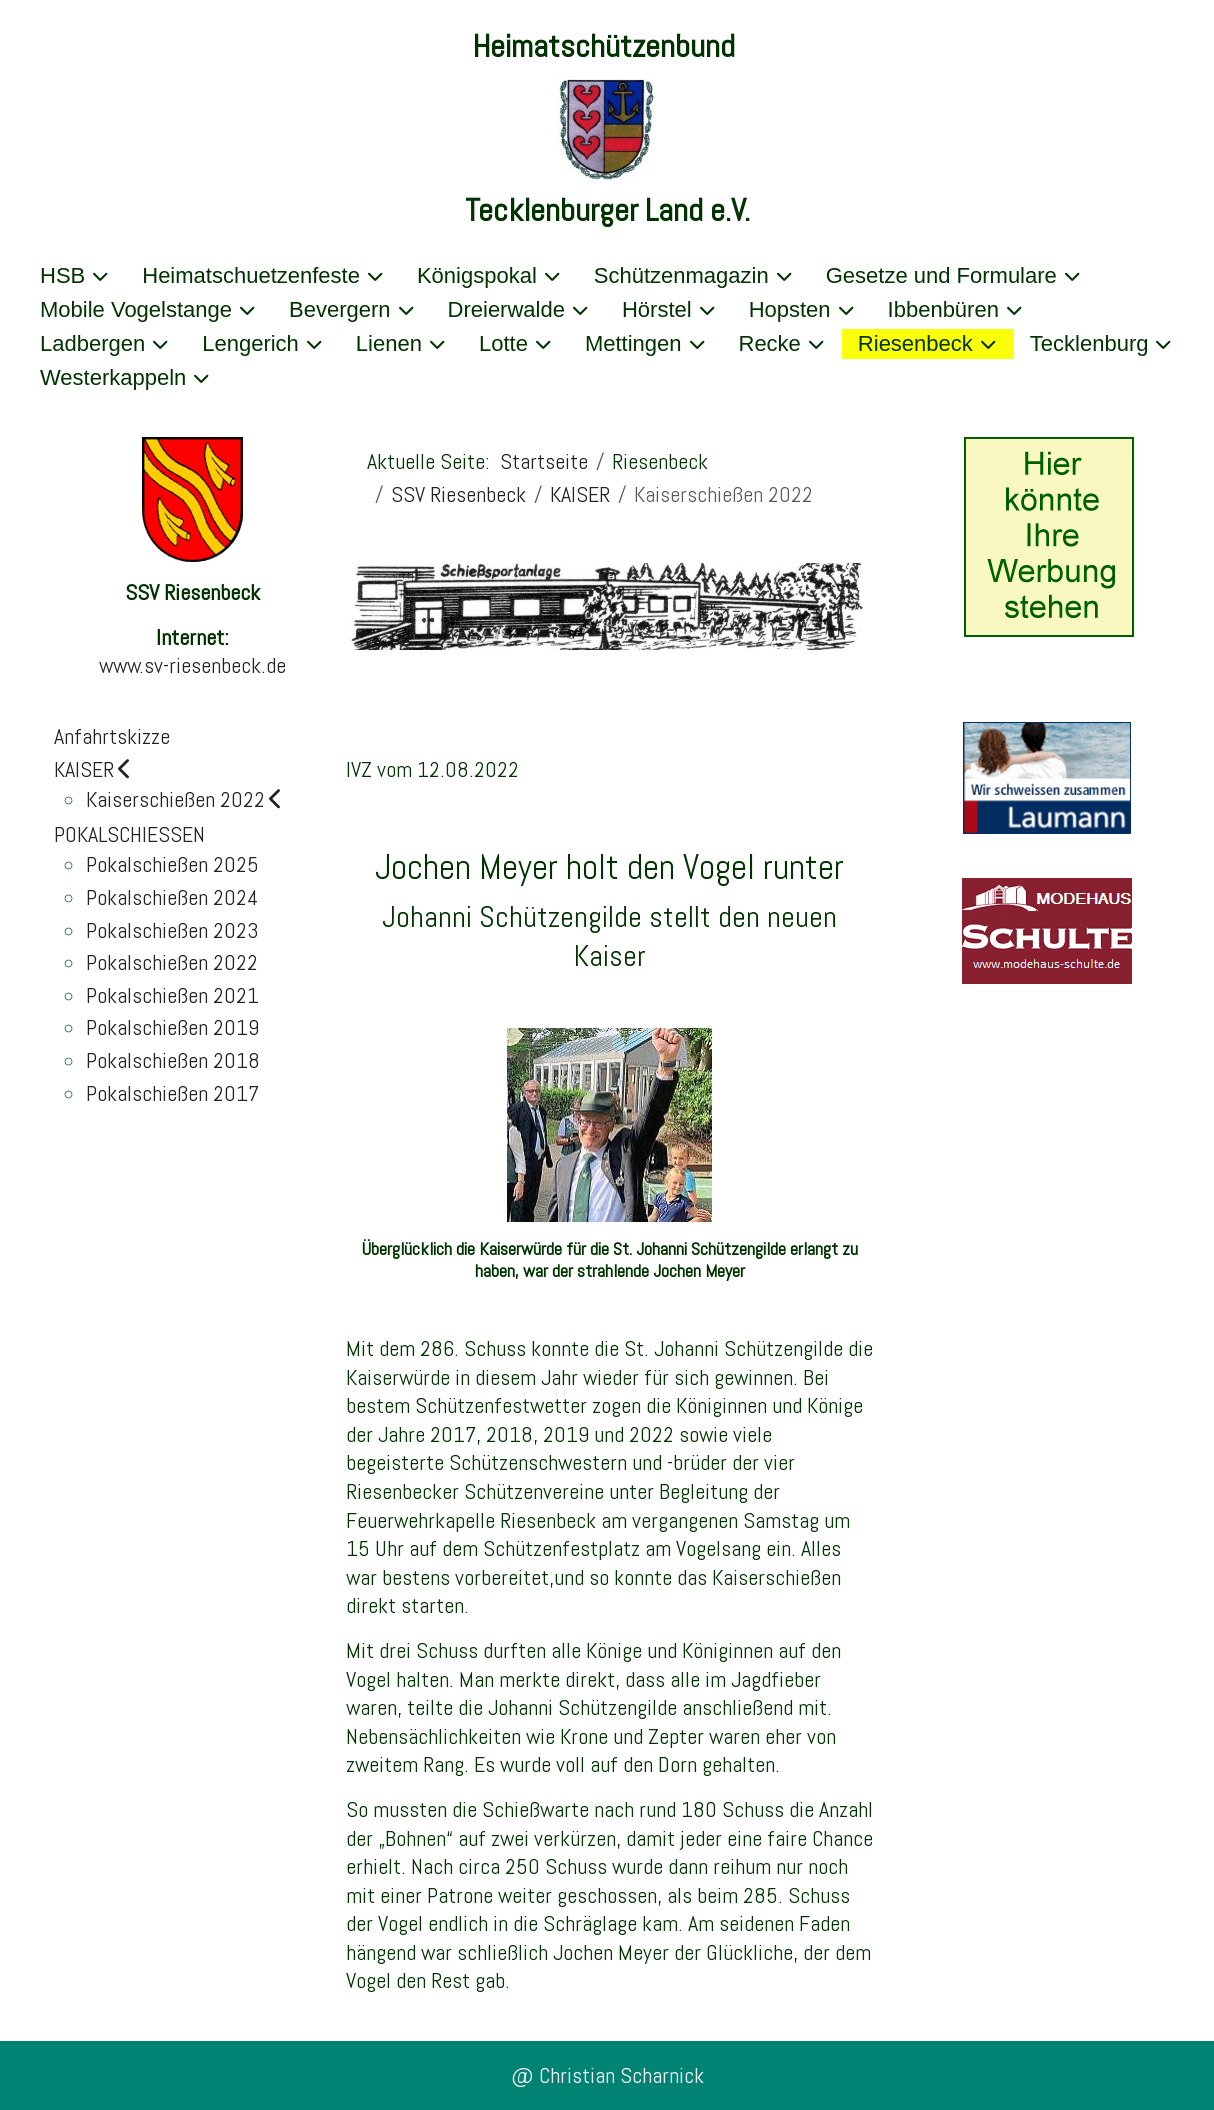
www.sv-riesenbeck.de (192, 665)
